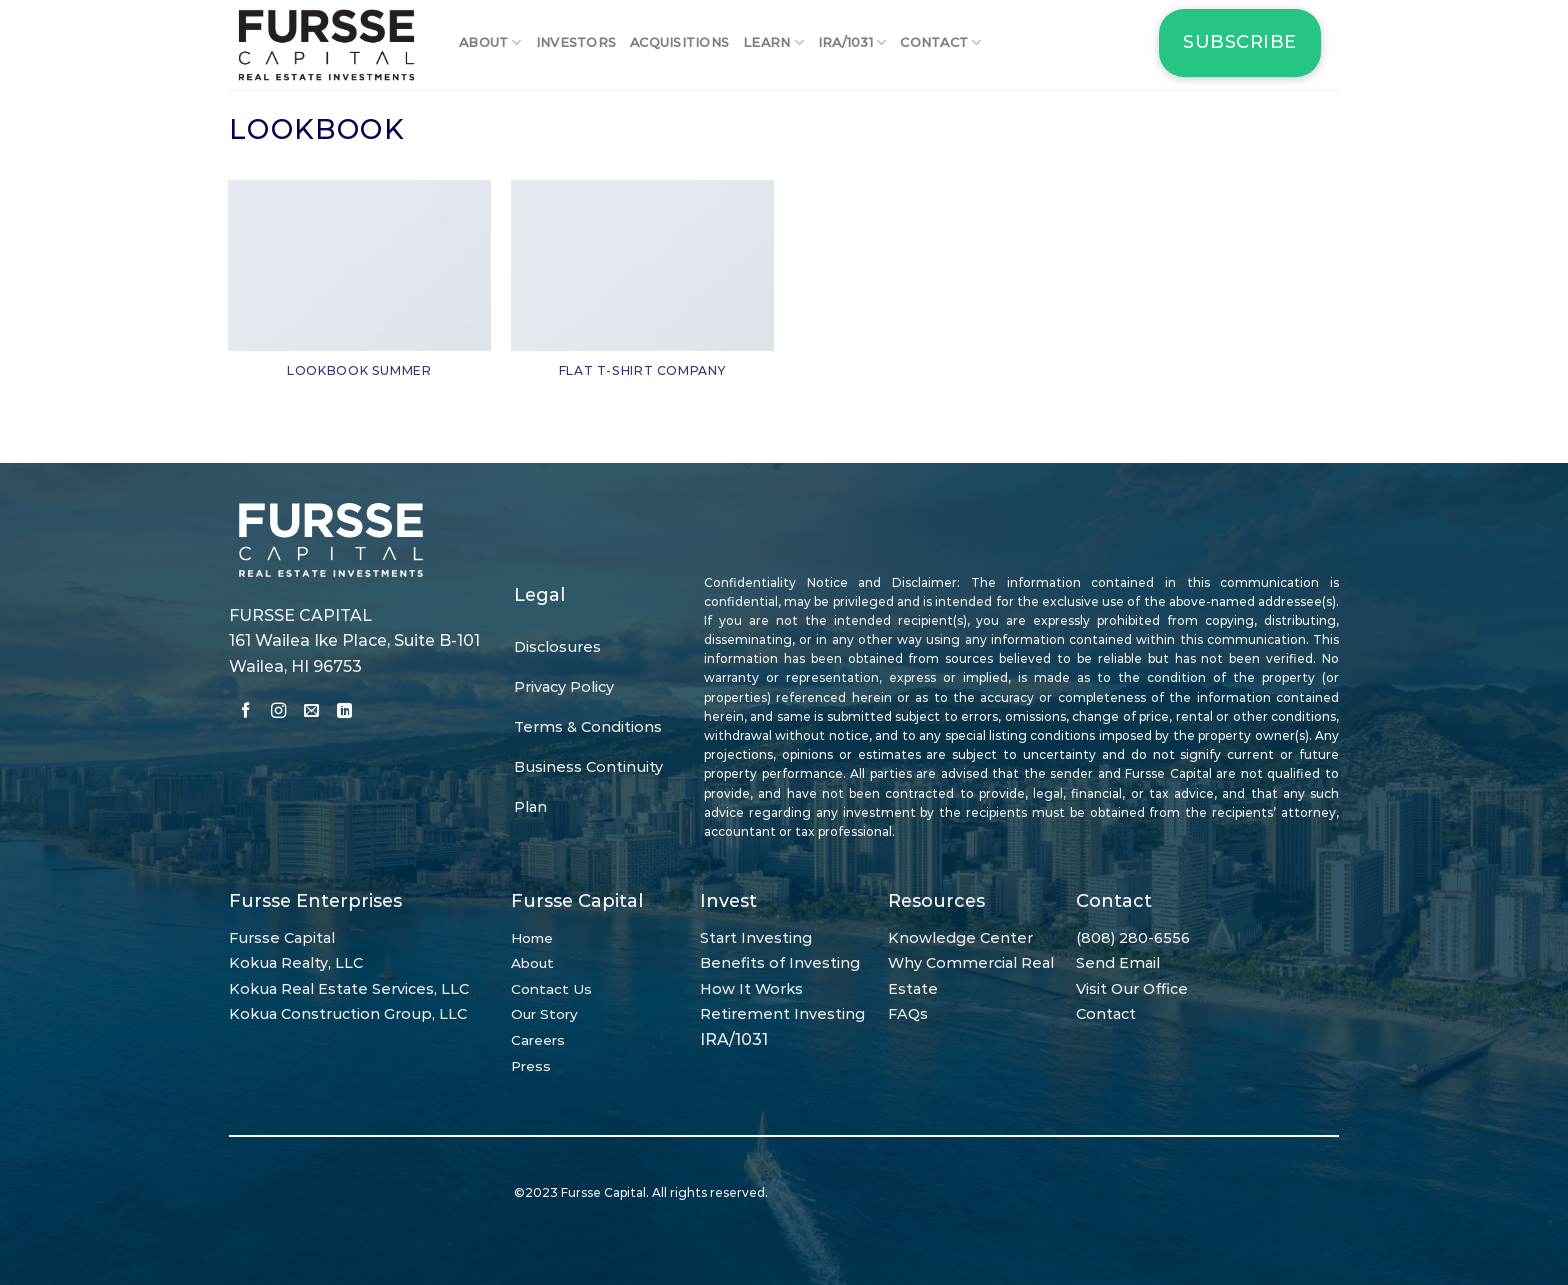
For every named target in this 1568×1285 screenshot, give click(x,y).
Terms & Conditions (588, 727)
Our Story (544, 1014)
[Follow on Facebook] (245, 712)
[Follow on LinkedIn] (344, 712)
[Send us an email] (311, 712)
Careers (538, 1040)
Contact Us (551, 989)
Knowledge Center (960, 938)
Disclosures (557, 647)
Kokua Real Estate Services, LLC (349, 989)
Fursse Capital (282, 938)
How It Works (751, 989)
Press (531, 1066)
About (490, 42)
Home (532, 938)
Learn (773, 42)
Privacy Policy (564, 687)
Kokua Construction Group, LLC (348, 1014)
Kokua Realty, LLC (296, 963)
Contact (940, 42)
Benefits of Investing (780, 963)
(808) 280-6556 (1133, 938)
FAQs (908, 1014)
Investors (576, 42)
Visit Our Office (1132, 989)
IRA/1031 (852, 42)
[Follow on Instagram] (278, 712)
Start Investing (756, 938)
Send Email (1118, 963)
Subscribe (1240, 42)
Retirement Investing (782, 1014)
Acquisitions (679, 42)
